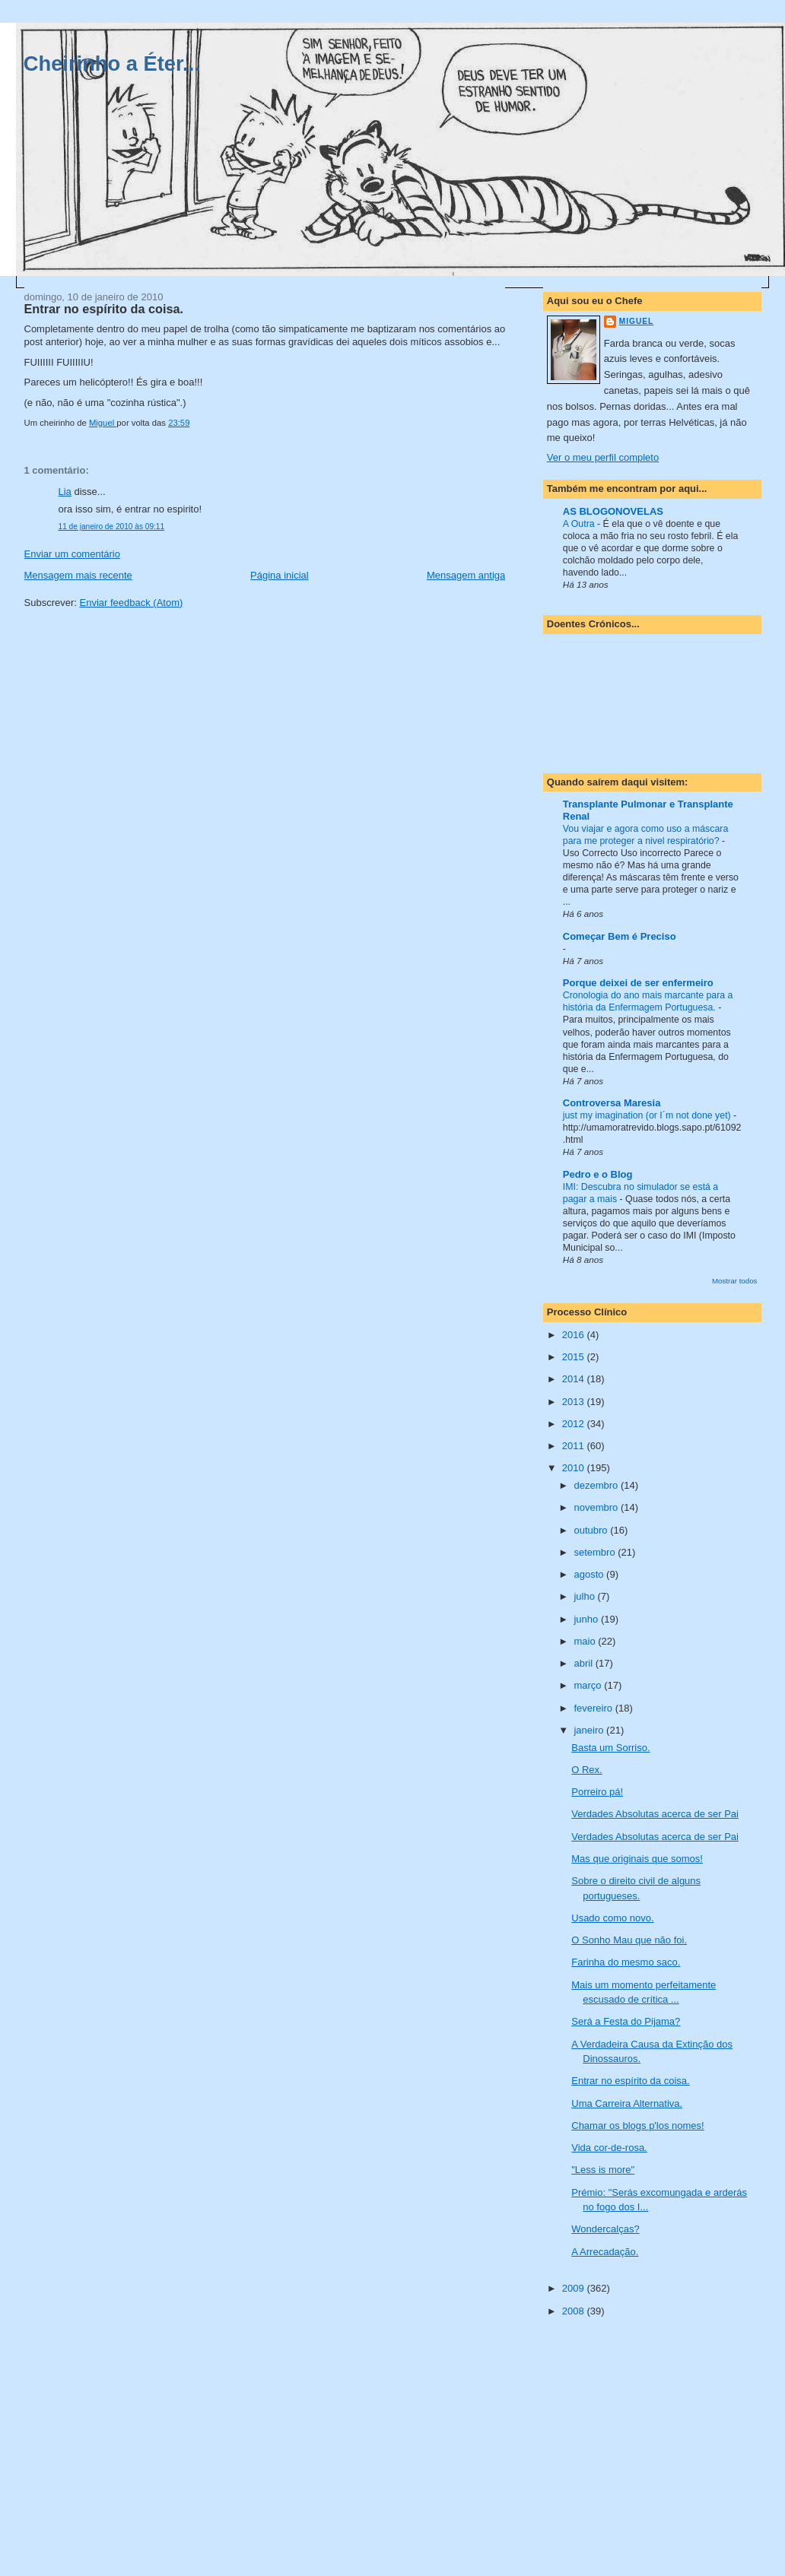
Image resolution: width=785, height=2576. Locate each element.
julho (585, 1596)
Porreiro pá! (597, 1791)
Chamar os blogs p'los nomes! (637, 2125)
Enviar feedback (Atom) (131, 602)
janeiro (590, 1730)
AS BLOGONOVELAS (613, 511)
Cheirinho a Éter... (112, 63)
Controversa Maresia (612, 1103)
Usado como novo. (612, 1918)
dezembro (597, 1485)
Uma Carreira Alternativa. (626, 2103)
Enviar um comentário (72, 554)
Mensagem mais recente (78, 575)
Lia (65, 491)
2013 (574, 1401)
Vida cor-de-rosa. (609, 2147)
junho (587, 1619)
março (589, 1685)
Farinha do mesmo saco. (625, 1962)
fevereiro (594, 1708)
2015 (574, 1357)
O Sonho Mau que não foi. (629, 1940)
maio (586, 1641)
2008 (574, 2311)
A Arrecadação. (604, 2251)
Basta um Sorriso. (610, 1747)
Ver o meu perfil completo (603, 457)
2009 (574, 2288)
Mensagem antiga (466, 575)
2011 (574, 1445)
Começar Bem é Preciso (619, 936)
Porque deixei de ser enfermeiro (638, 982)
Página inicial (279, 575)
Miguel (636, 321)
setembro (596, 1552)
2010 (574, 1468)
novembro (597, 1507)
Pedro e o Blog (598, 1174)
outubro (592, 1530)
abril (584, 1663)
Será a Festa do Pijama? (625, 2021)
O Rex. (586, 1769)
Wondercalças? (605, 2229)
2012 (574, 1423)
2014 (574, 1379)
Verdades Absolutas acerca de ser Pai (655, 1813)
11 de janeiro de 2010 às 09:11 (112, 526)
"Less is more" (602, 2169)
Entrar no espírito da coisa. (630, 2080)
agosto (590, 1574)
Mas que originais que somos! (637, 1858)
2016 (574, 1334)
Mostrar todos (735, 1281)
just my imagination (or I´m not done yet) (648, 1115)
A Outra (580, 524)
